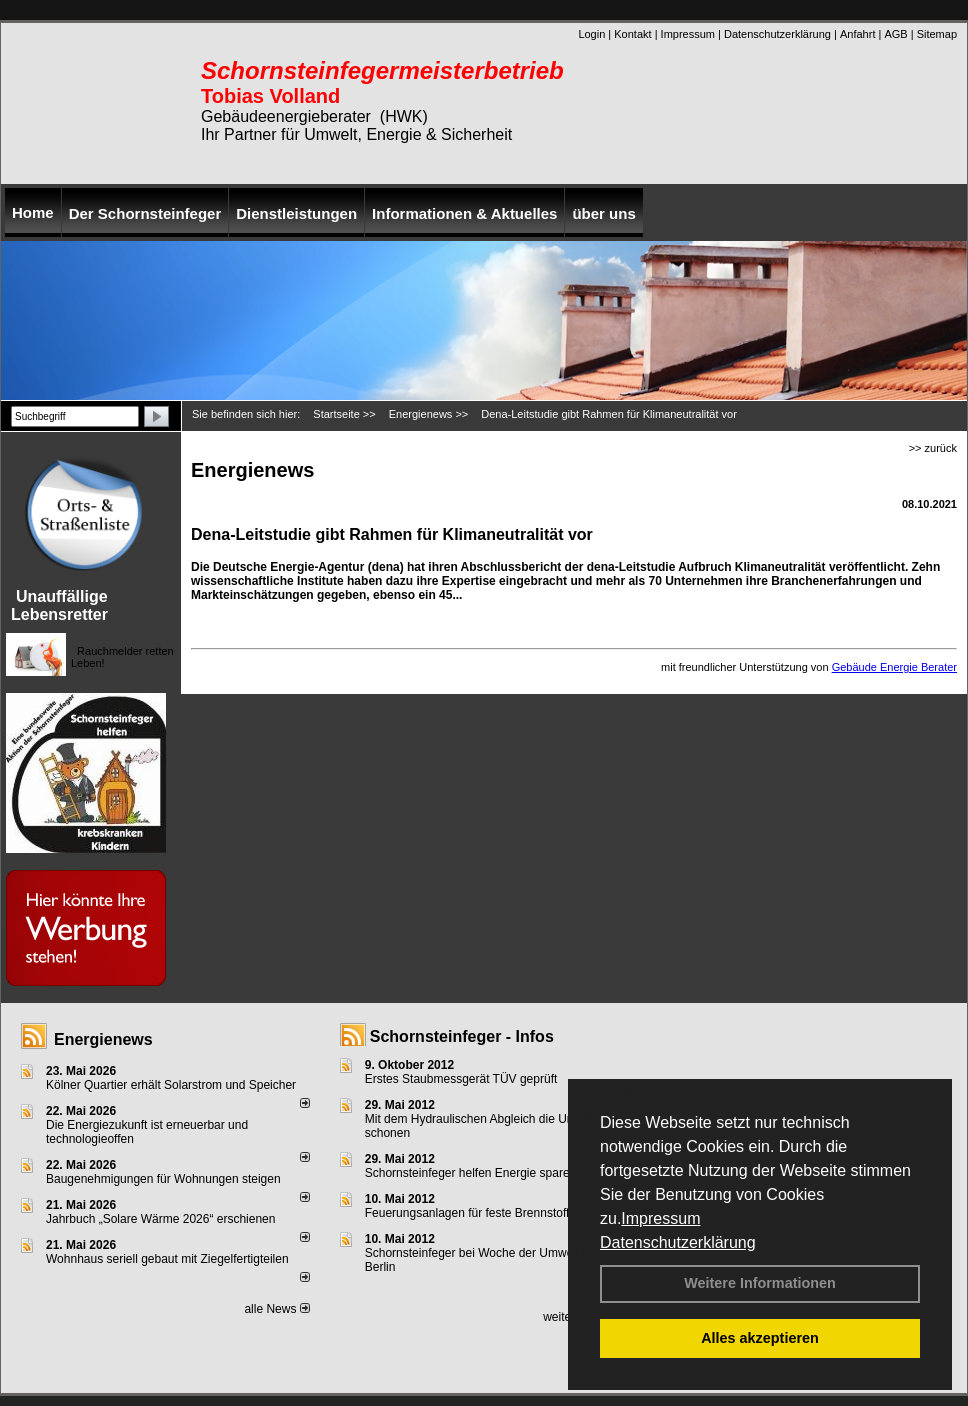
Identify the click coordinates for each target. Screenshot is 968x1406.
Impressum (660, 1218)
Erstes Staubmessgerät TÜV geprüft (461, 1079)
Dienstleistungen (296, 213)
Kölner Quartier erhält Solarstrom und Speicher (171, 1085)
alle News (276, 1309)
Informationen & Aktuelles (464, 213)
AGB (895, 34)
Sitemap (937, 34)
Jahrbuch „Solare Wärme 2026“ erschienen (160, 1219)
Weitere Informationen (760, 1283)
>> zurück (933, 448)
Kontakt (632, 34)
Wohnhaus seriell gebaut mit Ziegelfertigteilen (167, 1259)
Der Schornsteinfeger (145, 213)
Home (33, 212)
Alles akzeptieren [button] (760, 1338)
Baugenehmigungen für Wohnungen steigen (163, 1179)
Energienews (103, 1039)
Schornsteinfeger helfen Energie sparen (470, 1173)
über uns (603, 213)
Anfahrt (857, 34)
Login (591, 34)
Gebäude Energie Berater (894, 667)
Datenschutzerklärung (678, 1242)
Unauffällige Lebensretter (59, 605)
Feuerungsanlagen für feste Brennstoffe (470, 1213)
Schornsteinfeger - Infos (462, 1036)
